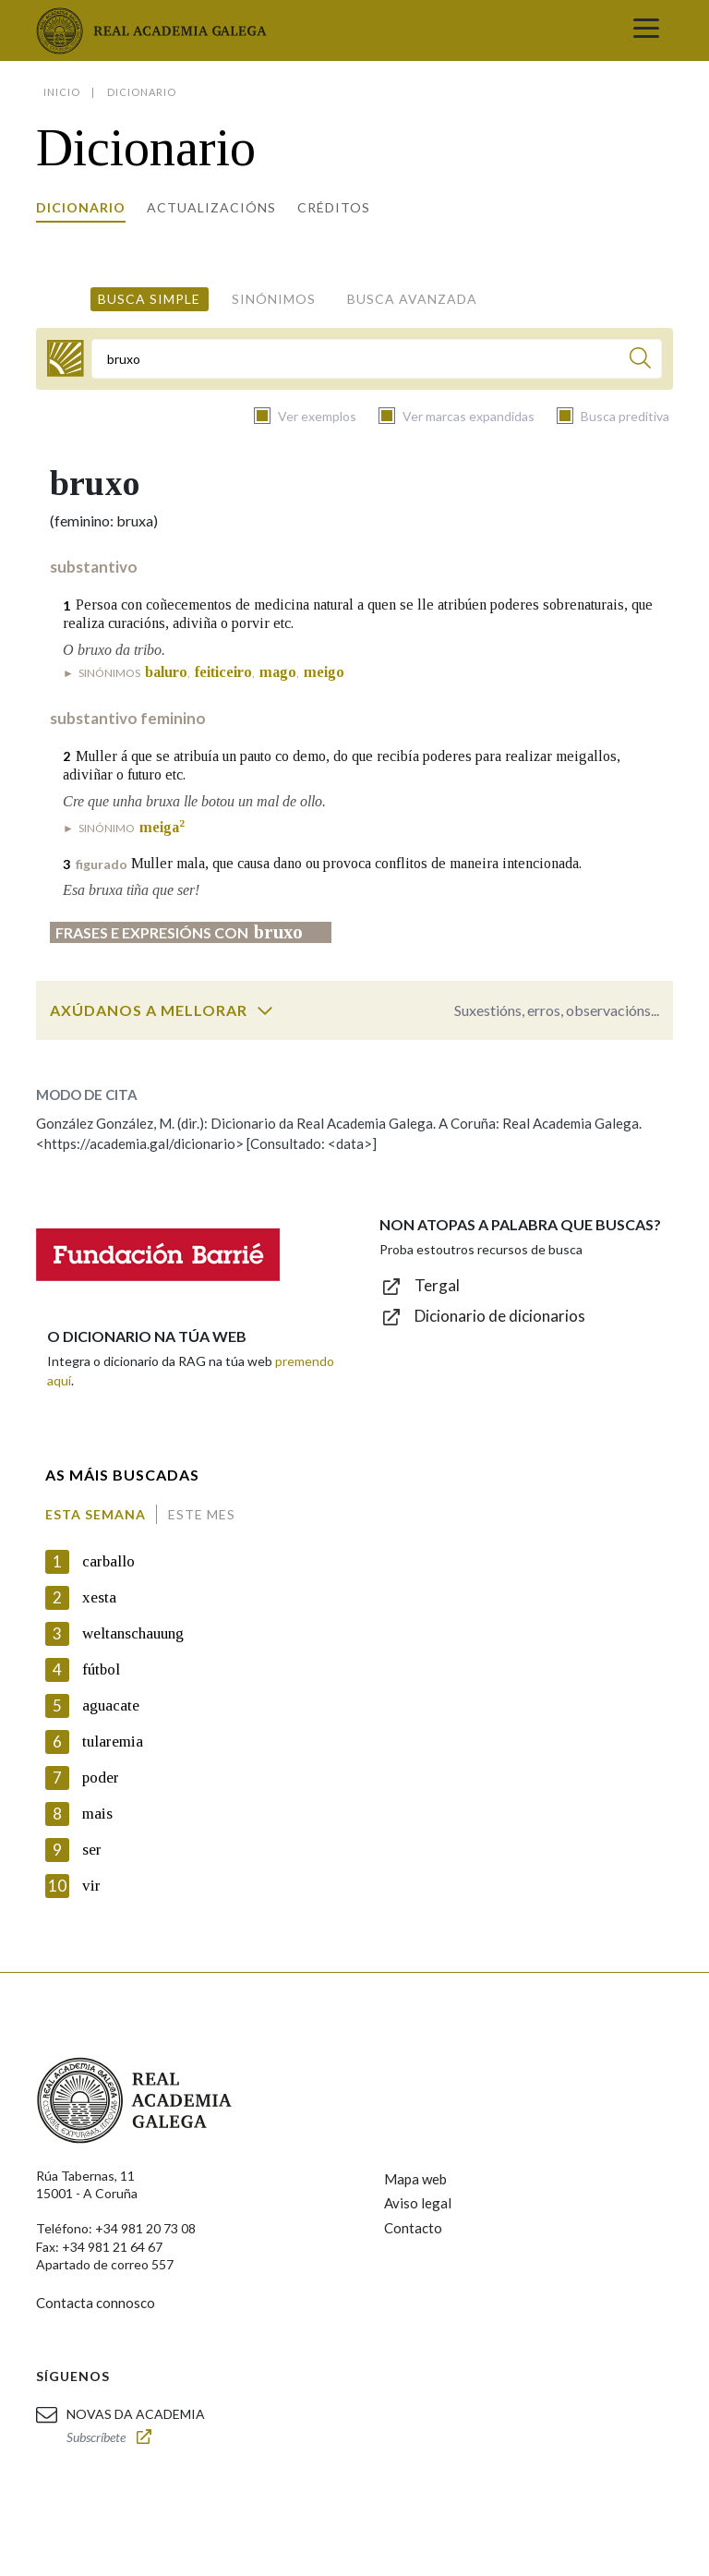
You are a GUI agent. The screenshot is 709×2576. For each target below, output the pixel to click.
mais (97, 1813)
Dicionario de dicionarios (500, 1315)
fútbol (101, 1669)
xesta (99, 1597)
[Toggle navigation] (646, 30)
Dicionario (81, 207)
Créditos (333, 207)
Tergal (437, 1285)
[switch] (264, 1010)
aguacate (110, 1705)
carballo (108, 1561)
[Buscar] (640, 360)
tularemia (112, 1741)
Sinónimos (274, 299)
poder (100, 1777)
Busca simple (149, 299)
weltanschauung (133, 1633)
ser (92, 1849)
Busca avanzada (412, 299)
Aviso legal (417, 2203)
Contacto (413, 2227)
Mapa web (415, 2179)
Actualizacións (211, 207)
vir (91, 1885)
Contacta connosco (95, 2302)
